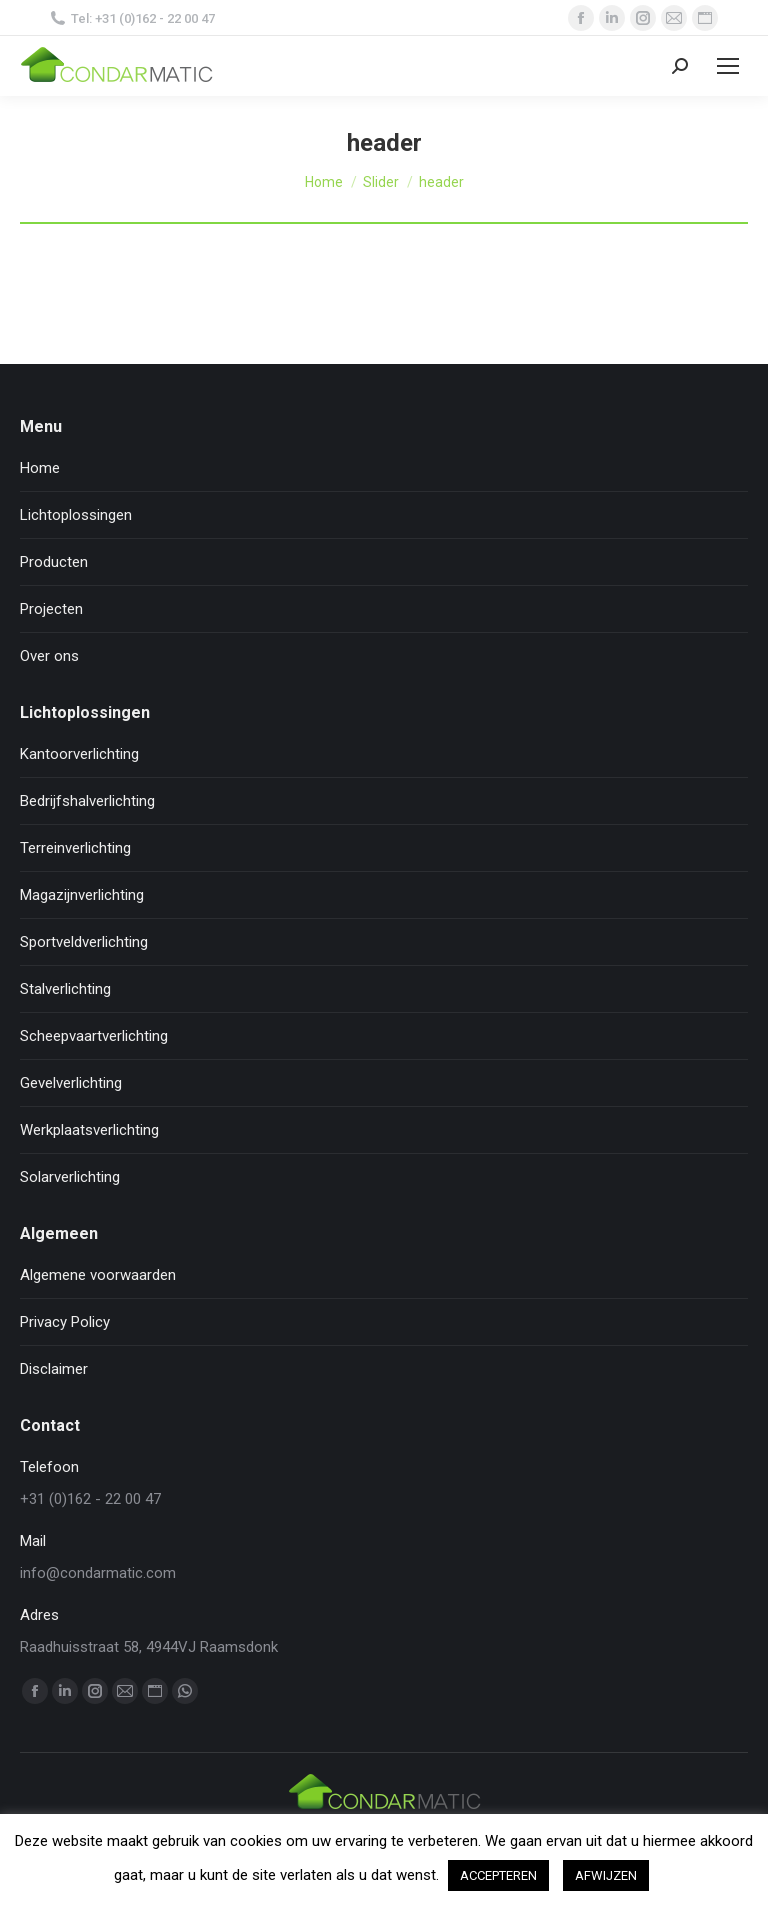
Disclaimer (54, 1369)
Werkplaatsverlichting (89, 1130)
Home (40, 468)
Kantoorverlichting (79, 754)
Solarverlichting (70, 1177)
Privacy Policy (65, 1322)
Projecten (51, 609)
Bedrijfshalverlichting (87, 801)
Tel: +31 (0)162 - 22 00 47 (132, 18)
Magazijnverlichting (82, 895)
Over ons (49, 656)
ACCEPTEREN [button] (498, 1875)
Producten (54, 562)
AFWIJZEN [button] (606, 1875)
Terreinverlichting (75, 848)
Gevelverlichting (71, 1083)
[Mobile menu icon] (728, 66)
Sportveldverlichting (84, 942)
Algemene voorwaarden (98, 1275)
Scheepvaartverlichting (94, 1036)
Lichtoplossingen (76, 515)
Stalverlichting (65, 989)
